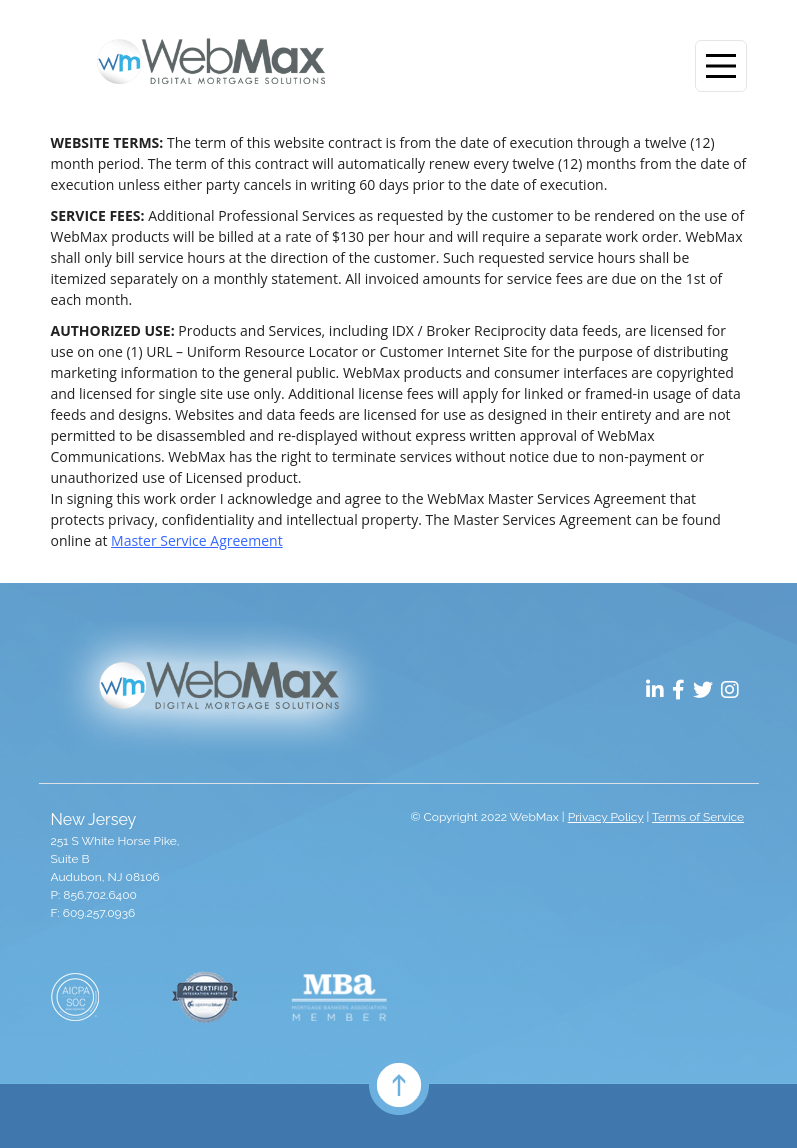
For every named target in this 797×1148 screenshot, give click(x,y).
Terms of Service (698, 817)
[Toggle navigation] (721, 66)
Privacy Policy (606, 817)
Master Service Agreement (197, 540)
